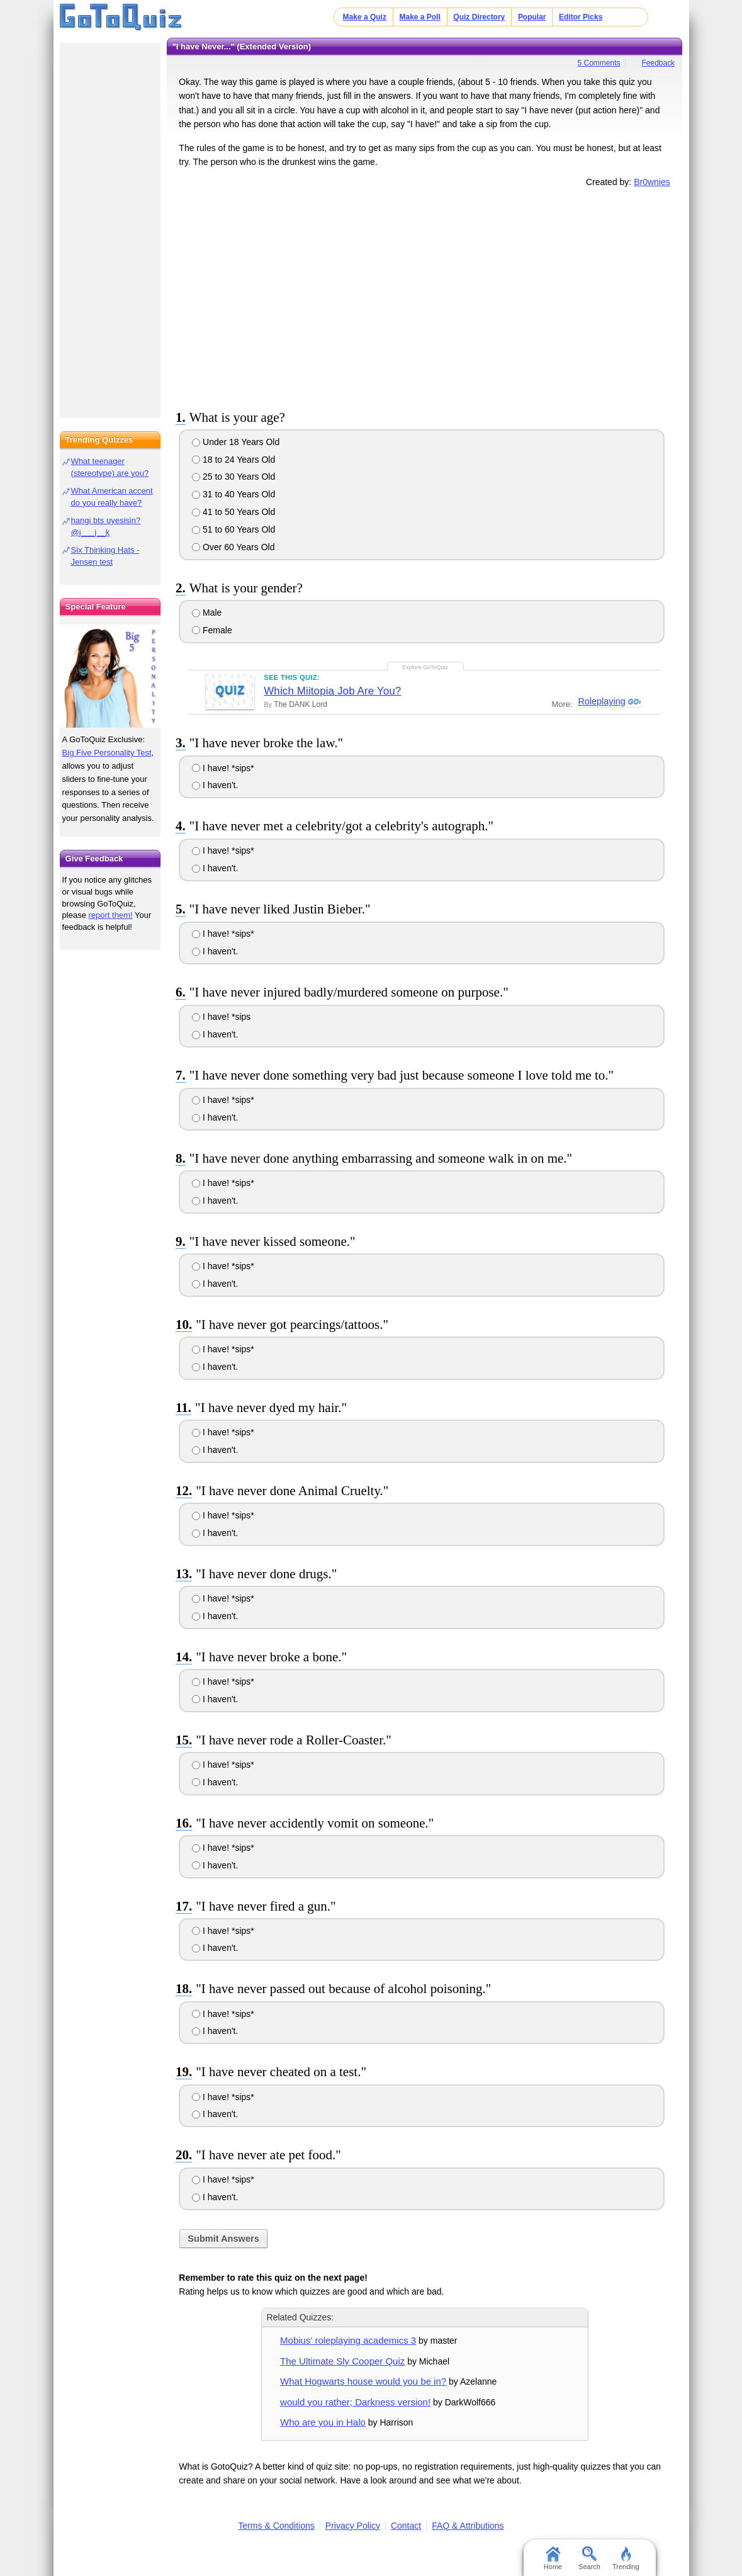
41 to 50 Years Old (233, 512)
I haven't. (215, 785)
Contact (406, 2526)
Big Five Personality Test (107, 752)
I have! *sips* (223, 768)
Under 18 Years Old (235, 442)
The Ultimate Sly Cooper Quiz (342, 2361)
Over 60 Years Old (233, 547)
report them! (111, 915)
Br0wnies (652, 182)
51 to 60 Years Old (233, 529)
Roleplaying (601, 702)
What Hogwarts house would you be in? (363, 2381)
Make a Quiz (364, 17)
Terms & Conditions (276, 2526)
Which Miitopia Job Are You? (332, 691)
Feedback (658, 63)
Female (212, 630)
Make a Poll (419, 17)
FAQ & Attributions (467, 2526)
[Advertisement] (425, 296)
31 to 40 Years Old (233, 494)
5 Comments (599, 63)
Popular (532, 17)
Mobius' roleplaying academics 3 (348, 2340)
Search (589, 2558)
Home (553, 2558)
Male (207, 612)
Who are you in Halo (323, 2422)
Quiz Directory (479, 17)
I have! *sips (221, 1017)
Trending (625, 2558)
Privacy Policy (352, 2526)
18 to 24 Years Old (233, 460)
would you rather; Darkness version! (355, 2402)
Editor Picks (580, 17)
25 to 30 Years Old (233, 477)
